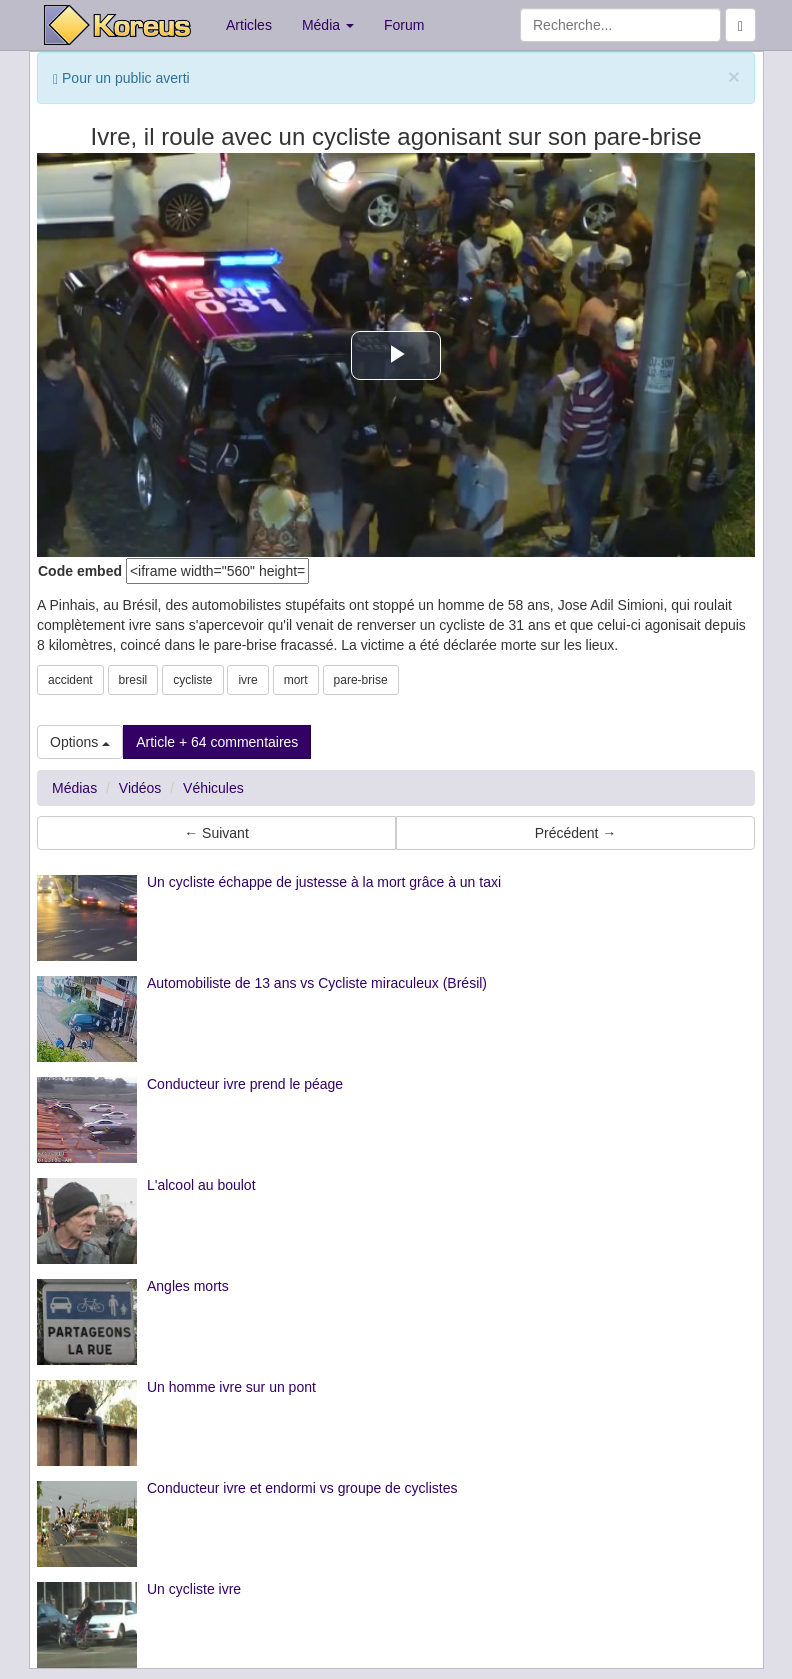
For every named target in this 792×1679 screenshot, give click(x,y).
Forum (404, 25)
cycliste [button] (192, 680)
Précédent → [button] (576, 833)
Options (80, 742)
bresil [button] (133, 680)
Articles (249, 25)
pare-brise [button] (361, 680)
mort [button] (296, 680)
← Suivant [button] (216, 833)
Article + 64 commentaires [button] (217, 742)
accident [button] (70, 680)
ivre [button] (247, 680)
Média (328, 25)
